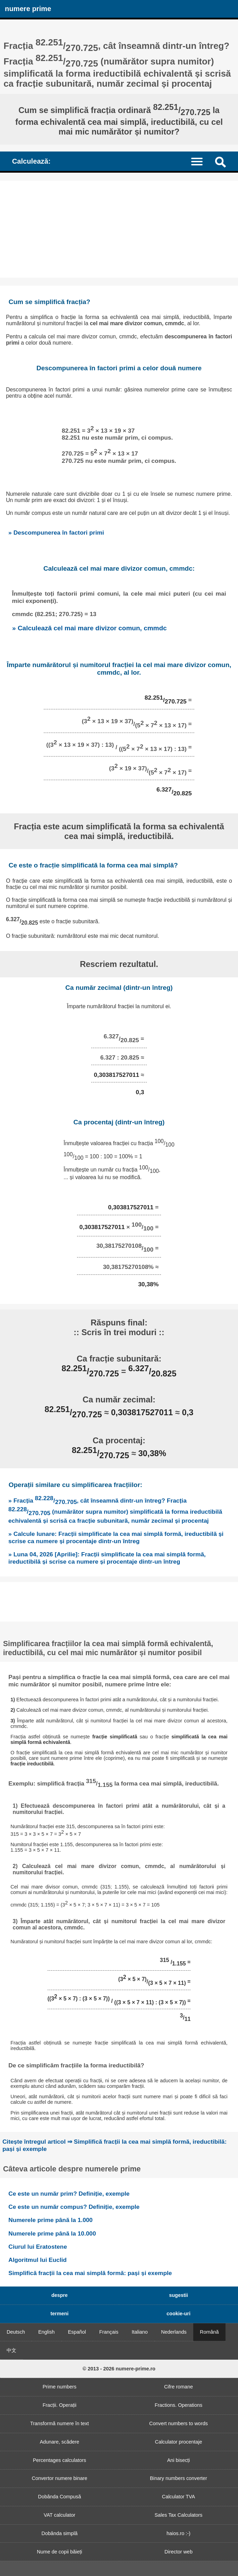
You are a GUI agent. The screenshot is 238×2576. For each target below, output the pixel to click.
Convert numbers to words (178, 2423)
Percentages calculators (59, 2460)
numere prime (28, 8)
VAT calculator (59, 2515)
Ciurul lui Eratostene (37, 2246)
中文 (11, 2350)
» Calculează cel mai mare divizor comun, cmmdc (89, 628)
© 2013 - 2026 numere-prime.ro (119, 2368)
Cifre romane (178, 2386)
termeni (60, 2313)
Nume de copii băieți (59, 2552)
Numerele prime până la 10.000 (52, 2233)
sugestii (178, 2295)
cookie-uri (178, 2313)
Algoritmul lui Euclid (37, 2259)
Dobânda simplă (60, 2533)
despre (59, 2295)
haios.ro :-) (178, 2533)
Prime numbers (60, 2386)
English (46, 2332)
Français (108, 2332)
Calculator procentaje (178, 2442)
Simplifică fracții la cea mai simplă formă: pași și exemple (90, 2273)
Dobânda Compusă (59, 2496)
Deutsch (16, 2332)
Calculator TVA (178, 2496)
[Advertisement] (119, 229)
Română (209, 2332)
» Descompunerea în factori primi (56, 532)
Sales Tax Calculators (178, 2515)
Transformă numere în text (59, 2423)
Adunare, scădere (59, 2442)
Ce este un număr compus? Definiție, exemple (73, 2206)
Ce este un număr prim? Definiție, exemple (68, 2193)
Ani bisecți (178, 2460)
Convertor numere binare (59, 2478)
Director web (178, 2552)
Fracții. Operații (60, 2405)
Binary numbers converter (178, 2478)
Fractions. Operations (179, 2405)
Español (77, 2332)
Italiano (139, 2332)
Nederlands (174, 2332)
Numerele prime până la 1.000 (50, 2219)
